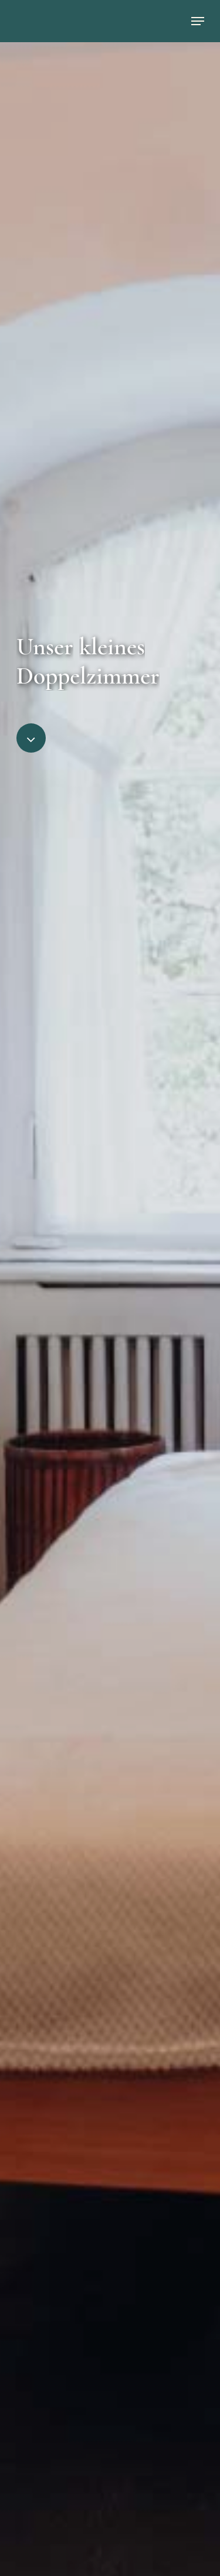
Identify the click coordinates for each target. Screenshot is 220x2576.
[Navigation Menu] (197, 21)
